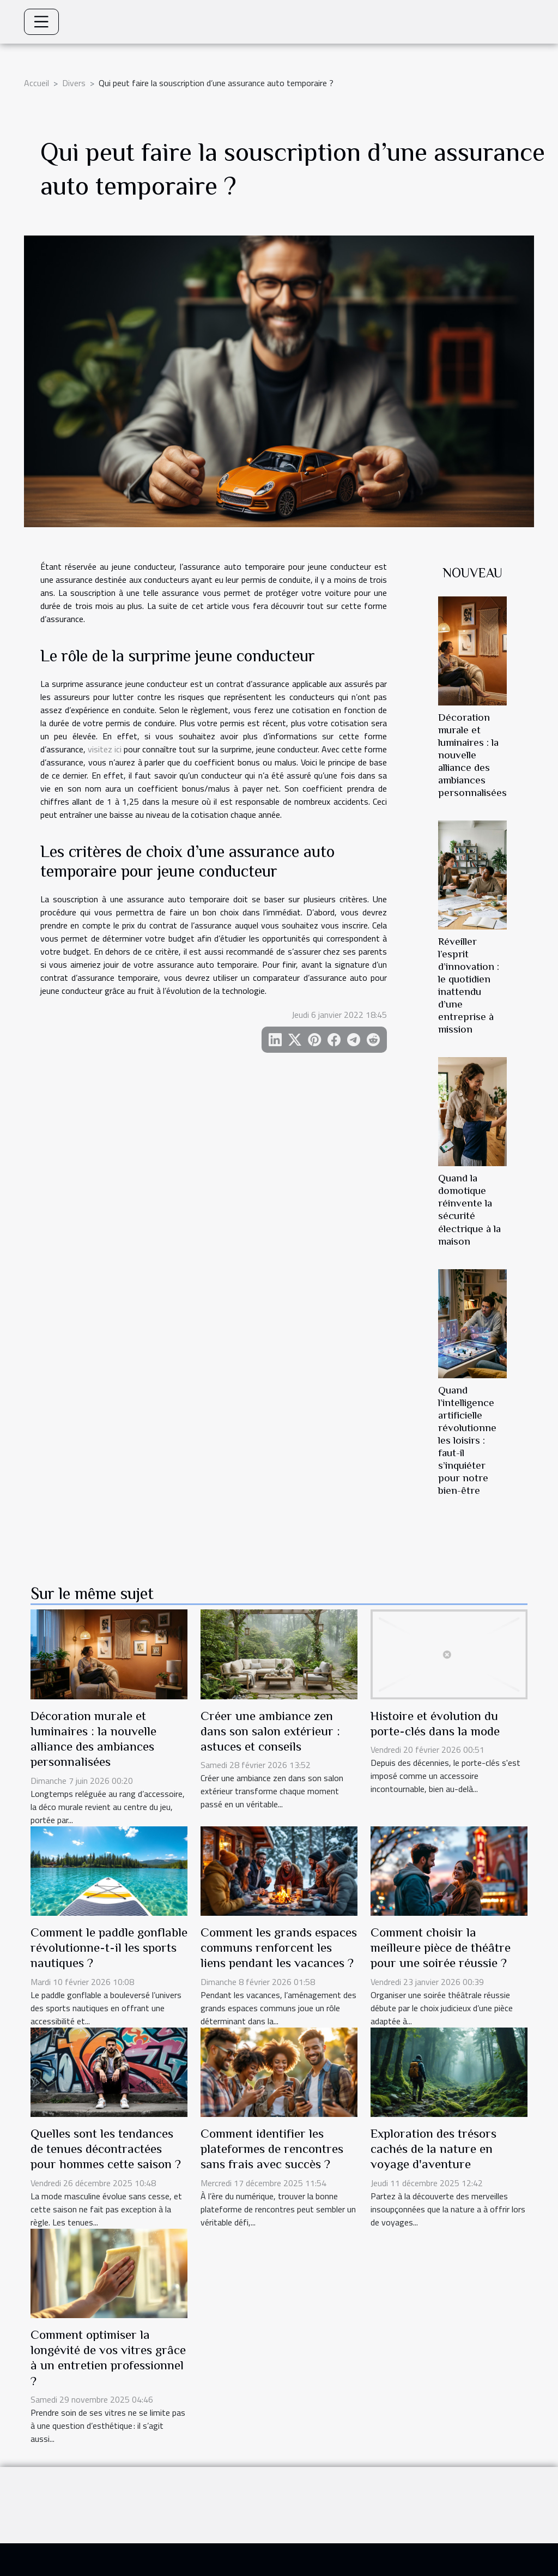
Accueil (36, 82)
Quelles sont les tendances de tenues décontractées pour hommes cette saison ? (106, 2148)
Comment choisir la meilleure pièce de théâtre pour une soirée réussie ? (441, 1947)
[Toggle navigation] (41, 22)
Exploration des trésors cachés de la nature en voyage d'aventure (433, 2148)
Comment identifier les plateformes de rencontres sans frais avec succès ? (272, 2148)
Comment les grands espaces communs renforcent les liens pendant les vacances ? (279, 1947)
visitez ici (105, 749)
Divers (74, 82)
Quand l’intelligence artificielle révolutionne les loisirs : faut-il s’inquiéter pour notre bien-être (467, 1440)
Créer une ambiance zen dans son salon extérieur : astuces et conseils (270, 1731)
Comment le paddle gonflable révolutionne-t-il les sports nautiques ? (109, 1947)
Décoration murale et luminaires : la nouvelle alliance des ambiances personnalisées (472, 754)
